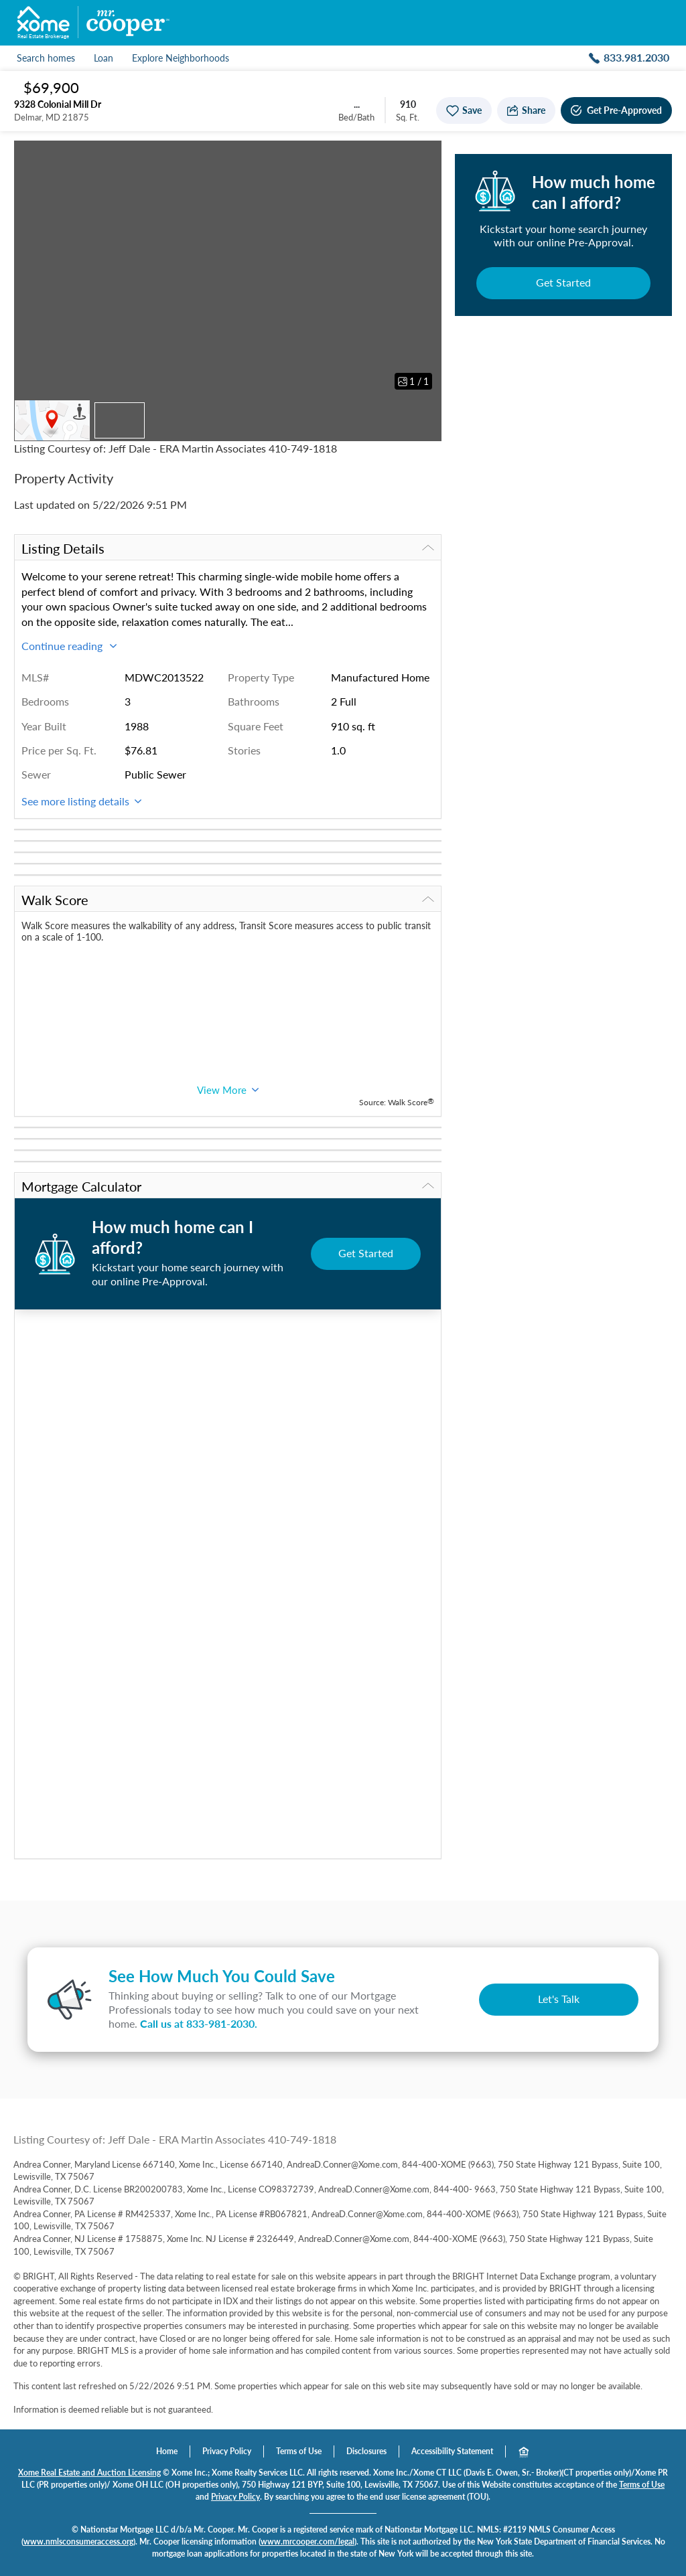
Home (167, 2451)
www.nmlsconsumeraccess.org (78, 2542)
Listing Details (227, 548)
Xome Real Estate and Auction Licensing (89, 2473)
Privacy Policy (226, 2451)
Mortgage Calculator (227, 1186)
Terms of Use (299, 2451)
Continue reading (69, 645)
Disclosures (366, 2451)
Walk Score (227, 900)
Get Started (563, 282)
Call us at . (198, 2023)
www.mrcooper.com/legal (307, 2542)
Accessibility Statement (452, 2451)
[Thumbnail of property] (119, 420)
